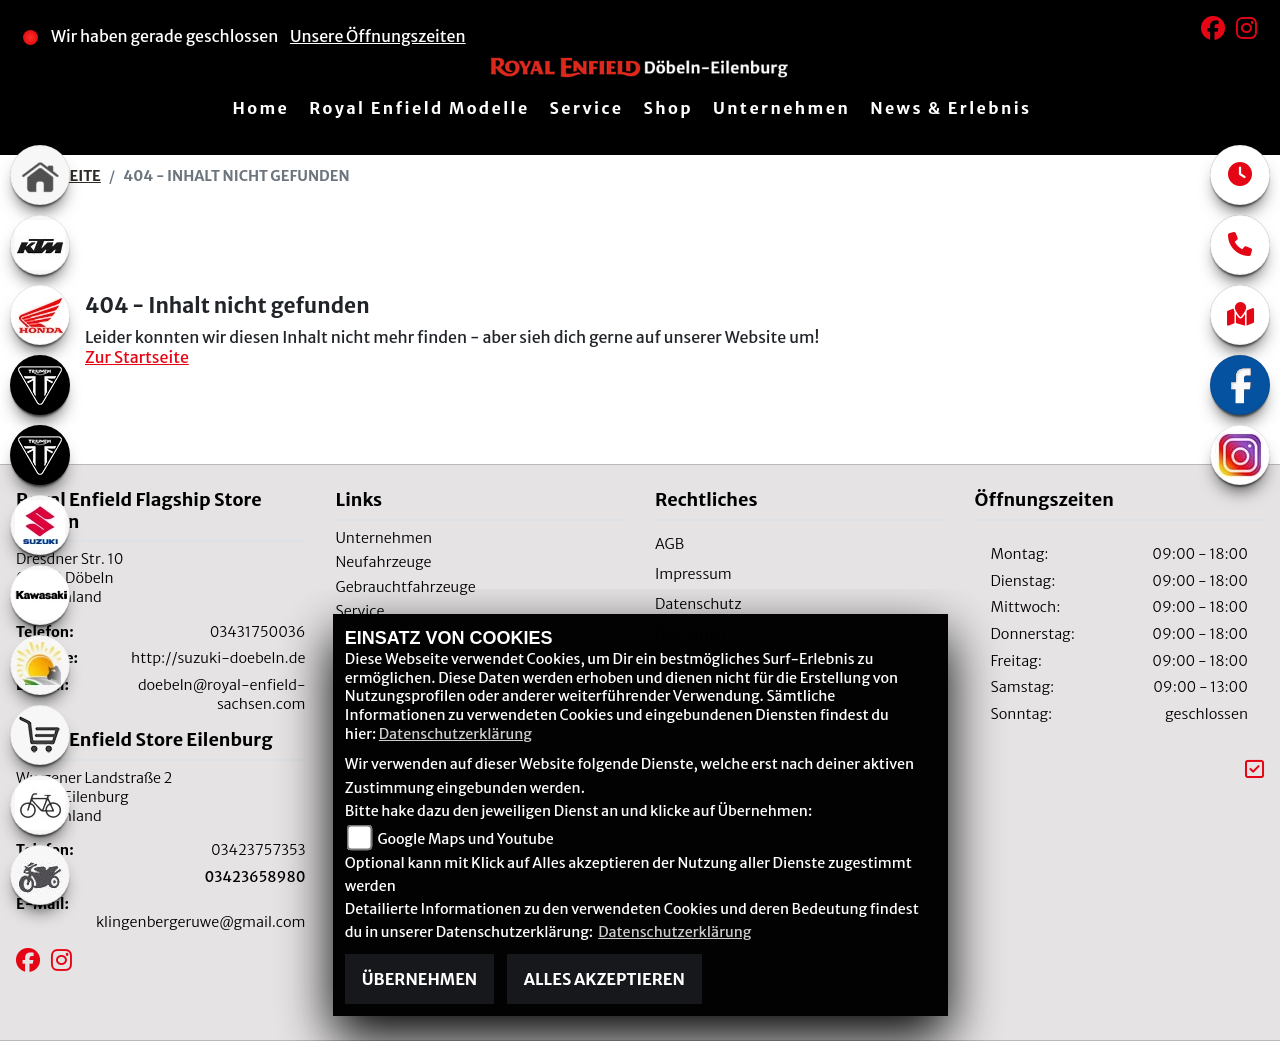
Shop (668, 108)
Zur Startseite (137, 357)
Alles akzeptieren (604, 979)
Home (260, 108)
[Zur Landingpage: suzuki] (40, 525)
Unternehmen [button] (781, 108)
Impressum (693, 574)
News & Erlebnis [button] (950, 108)
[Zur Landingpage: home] (40, 175)
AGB (669, 544)
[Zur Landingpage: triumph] (40, 385)
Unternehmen (384, 538)
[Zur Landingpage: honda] (40, 315)
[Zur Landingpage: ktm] (40, 245)
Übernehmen (419, 979)
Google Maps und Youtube (465, 839)
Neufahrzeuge (384, 562)
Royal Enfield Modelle (419, 108)
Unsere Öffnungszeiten (378, 36)
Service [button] (587, 108)
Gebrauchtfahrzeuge (406, 587)
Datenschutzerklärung (455, 734)
